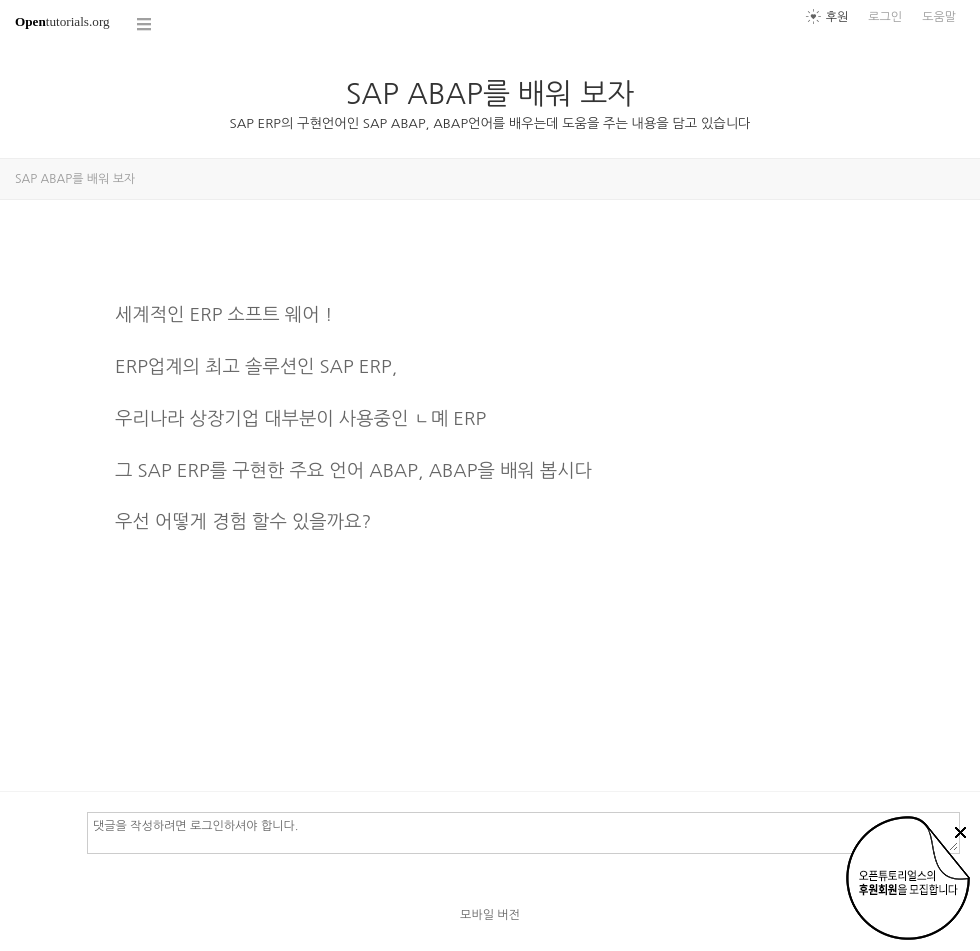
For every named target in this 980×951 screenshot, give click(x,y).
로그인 (885, 17)
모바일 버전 (490, 915)
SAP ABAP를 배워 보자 (490, 93)
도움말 (939, 17)
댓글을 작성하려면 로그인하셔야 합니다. (523, 832)
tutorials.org (62, 21)
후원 (837, 17)
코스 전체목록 (145, 24)
